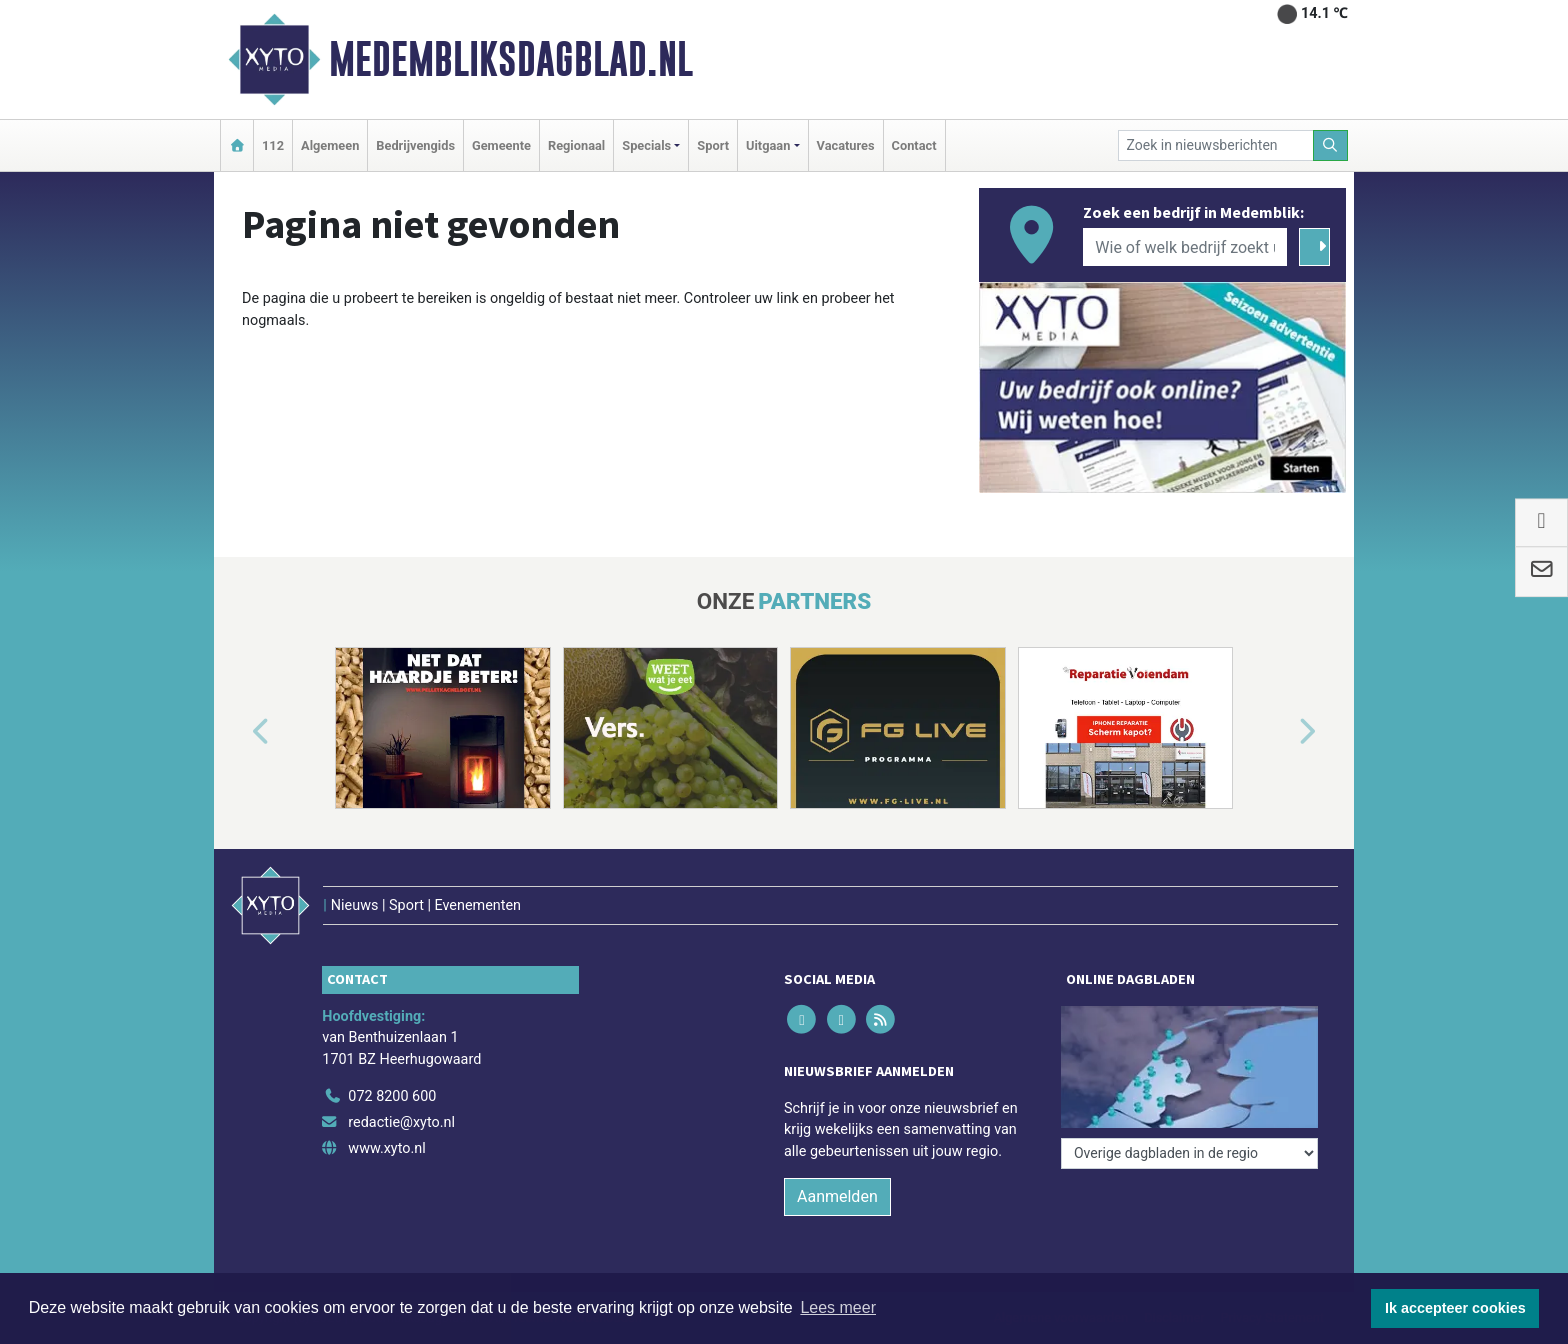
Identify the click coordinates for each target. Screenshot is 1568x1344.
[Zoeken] (1331, 145)
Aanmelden (837, 1196)
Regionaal (576, 145)
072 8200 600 (392, 1096)
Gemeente (501, 145)
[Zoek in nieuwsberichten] (1216, 145)
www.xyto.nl (386, 1148)
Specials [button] (646, 145)
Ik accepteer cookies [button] (1455, 1308)
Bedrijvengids (415, 145)
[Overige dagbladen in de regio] (1189, 1153)
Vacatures (846, 145)
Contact (914, 145)
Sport (713, 145)
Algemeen (330, 145)
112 (273, 145)
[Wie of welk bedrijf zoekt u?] (1185, 247)
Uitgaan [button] (768, 145)
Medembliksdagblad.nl (511, 59)
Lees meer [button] (838, 1307)
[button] (238, 732)
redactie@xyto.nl (401, 1122)
